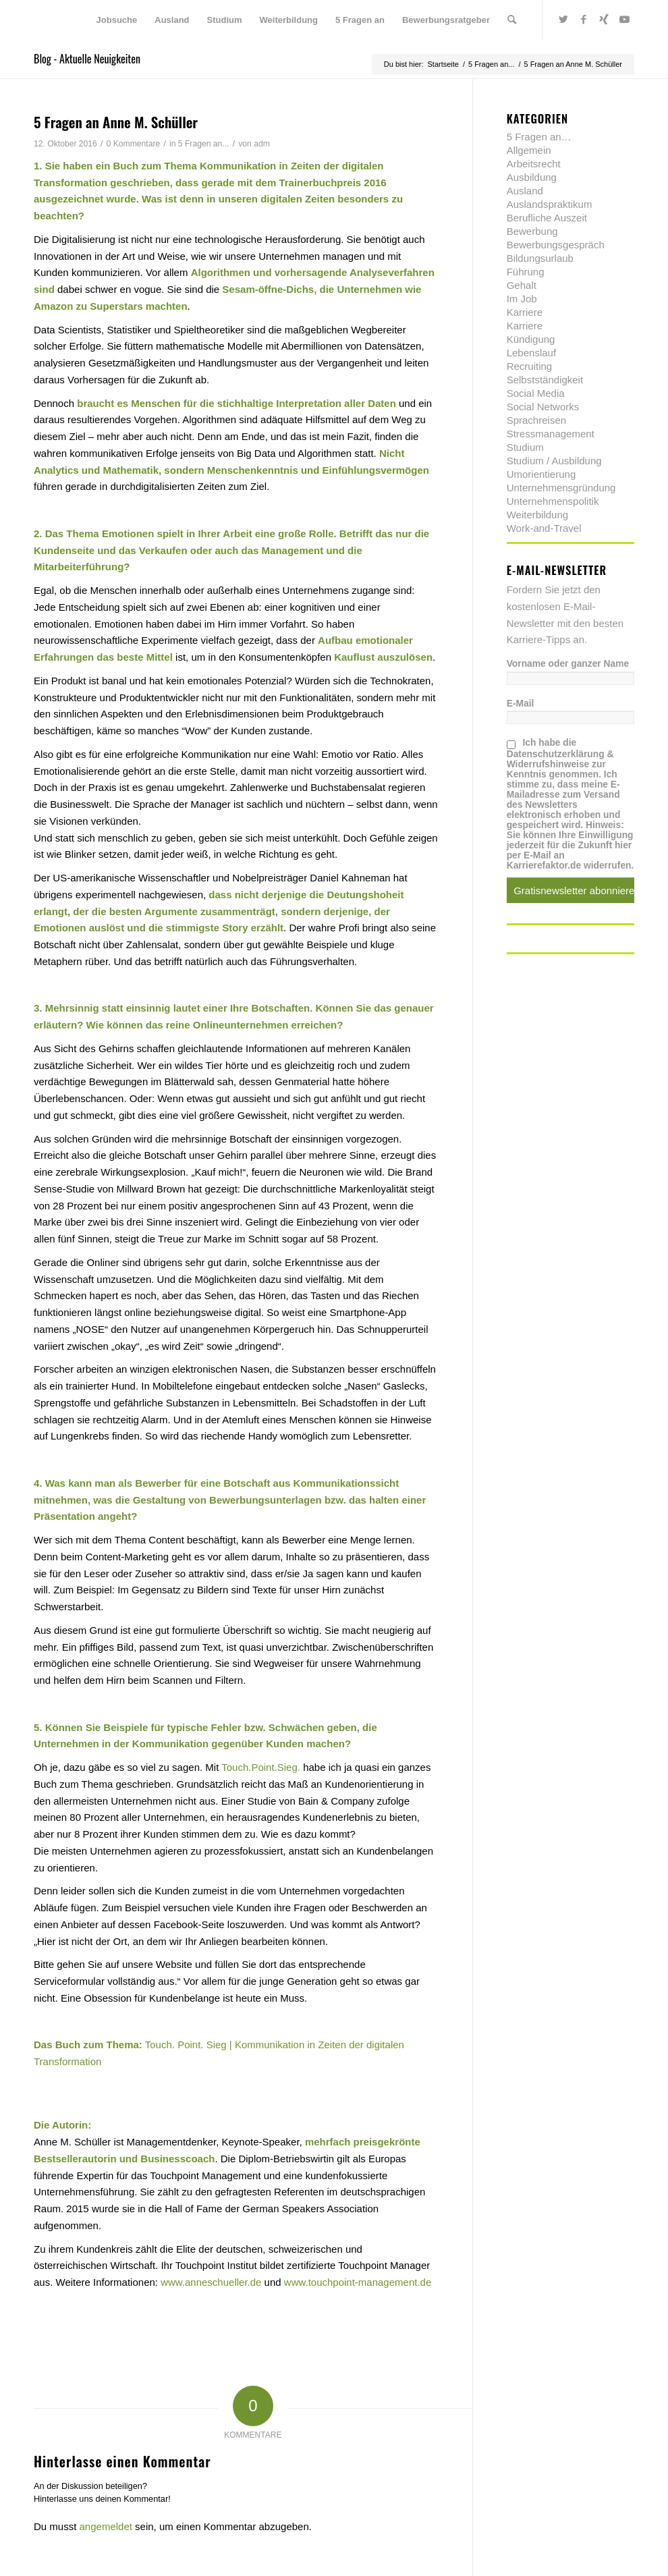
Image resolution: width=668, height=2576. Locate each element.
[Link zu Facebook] (584, 19)
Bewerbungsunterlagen (265, 1500)
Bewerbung (532, 231)
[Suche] (512, 20)
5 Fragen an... (203, 143)
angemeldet (106, 2526)
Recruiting (530, 366)
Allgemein (529, 150)
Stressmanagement (550, 433)
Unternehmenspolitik (553, 501)
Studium (525, 447)
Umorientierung (541, 474)
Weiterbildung (537, 514)
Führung (526, 271)
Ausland (525, 190)
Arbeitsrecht (534, 163)
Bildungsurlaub (540, 258)
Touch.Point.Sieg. (260, 1767)
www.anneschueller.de (211, 2282)
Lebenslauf (531, 352)
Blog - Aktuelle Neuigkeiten (87, 59)
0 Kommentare (134, 143)
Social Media (536, 393)
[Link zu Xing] (604, 19)
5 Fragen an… (539, 136)
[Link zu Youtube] (624, 19)
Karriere (524, 312)
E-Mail (520, 703)
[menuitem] (117, 20)
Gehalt (521, 285)
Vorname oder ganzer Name (568, 664)
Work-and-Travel (544, 528)
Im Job (522, 298)
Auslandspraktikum (549, 204)
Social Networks (543, 406)
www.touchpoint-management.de (357, 2282)
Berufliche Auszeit (547, 217)
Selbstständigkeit (545, 379)
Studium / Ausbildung (554, 460)
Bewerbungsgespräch (556, 244)
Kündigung (531, 339)
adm (262, 143)
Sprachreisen (536, 420)
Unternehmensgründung (561, 487)
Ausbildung (532, 177)
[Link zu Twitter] (563, 19)
